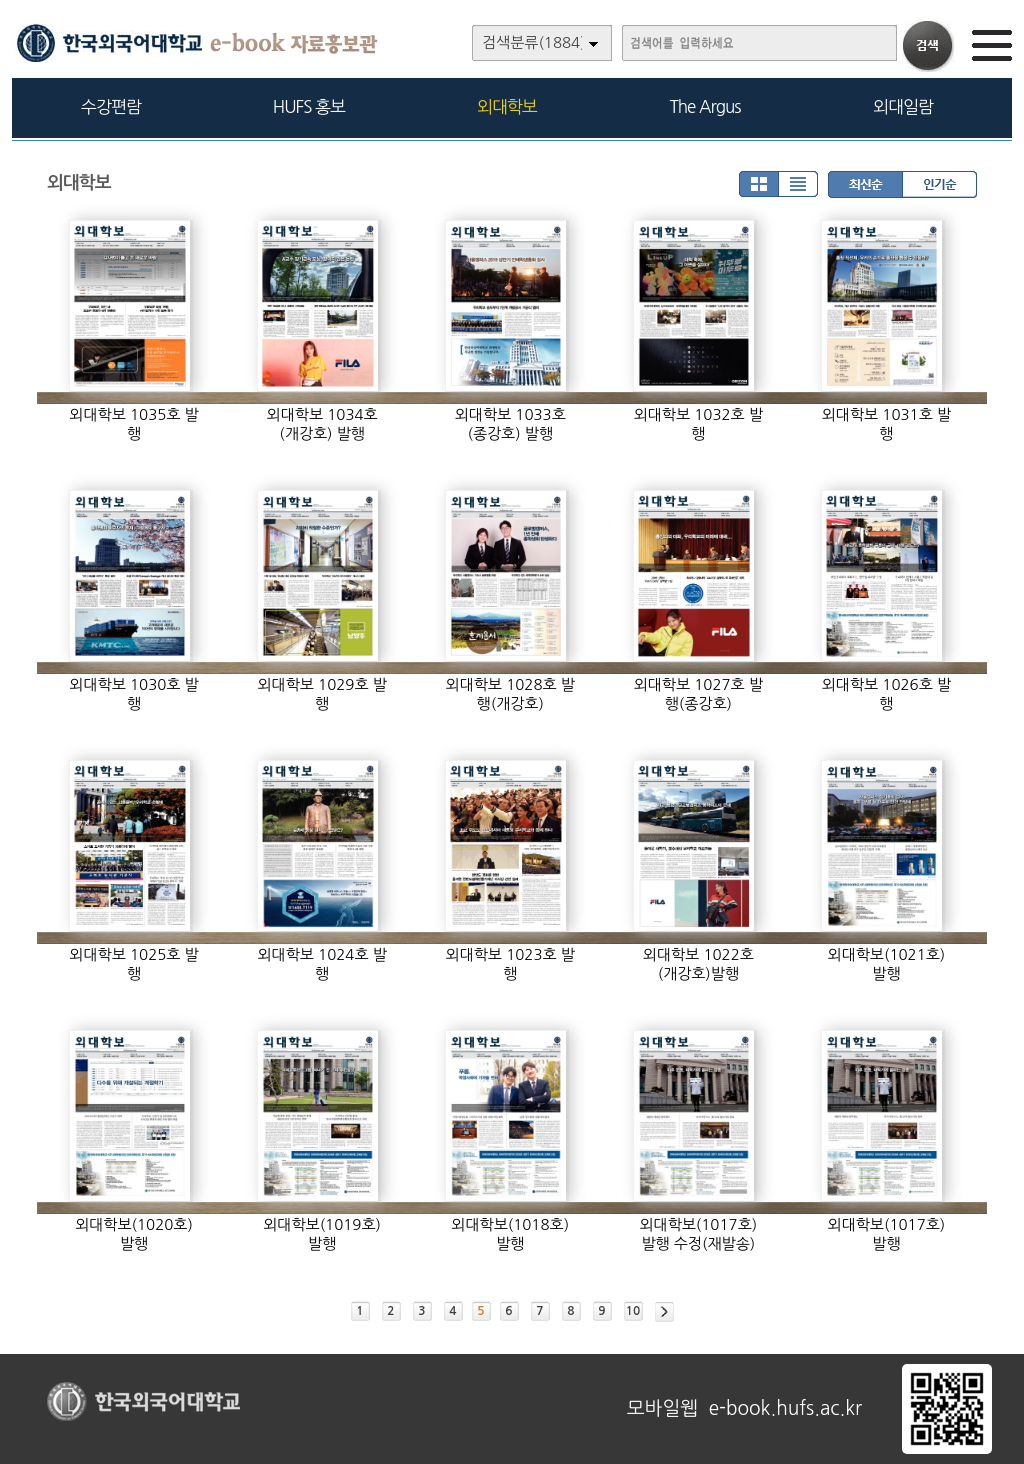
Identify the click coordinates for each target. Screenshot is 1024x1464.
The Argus (705, 106)
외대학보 (507, 106)
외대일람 (903, 106)
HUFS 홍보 (309, 106)
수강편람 (111, 106)
